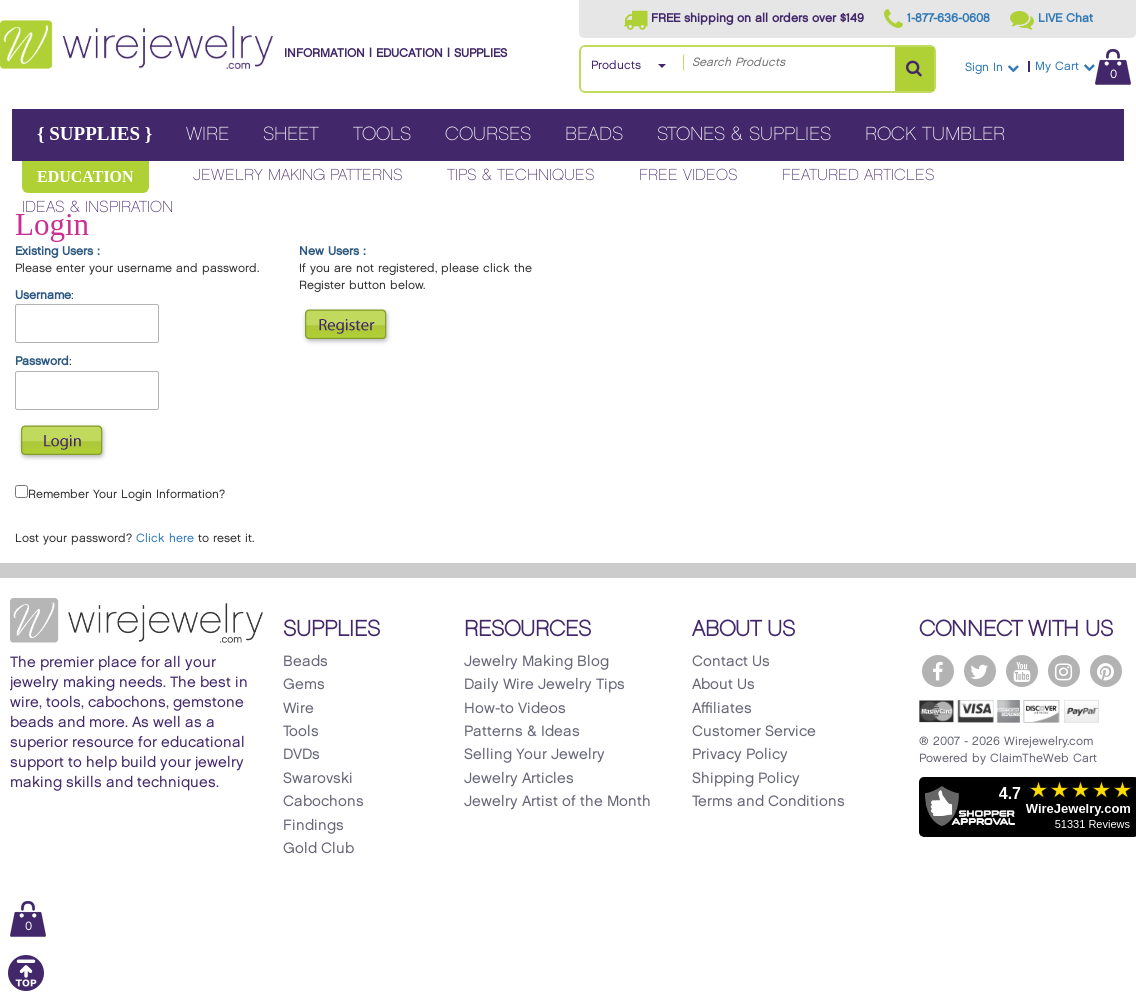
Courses (488, 134)
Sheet (291, 134)
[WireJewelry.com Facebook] (938, 671)
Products (616, 65)
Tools (382, 134)
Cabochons (323, 802)
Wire (207, 134)
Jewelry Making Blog (536, 662)
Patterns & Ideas (522, 732)
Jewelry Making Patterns (298, 175)
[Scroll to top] (26, 987)
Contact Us (731, 662)
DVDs (301, 755)
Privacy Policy (740, 755)
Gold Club (318, 849)
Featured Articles (858, 175)
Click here (165, 538)
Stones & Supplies (744, 134)
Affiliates (722, 709)
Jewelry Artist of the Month (557, 802)
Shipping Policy (746, 779)
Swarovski (318, 779)
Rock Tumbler (935, 134)
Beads (594, 134)
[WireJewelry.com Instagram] (1064, 671)
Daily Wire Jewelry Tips (544, 685)
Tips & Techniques (521, 175)
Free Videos (688, 175)
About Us (723, 685)
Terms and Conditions (768, 802)
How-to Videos (515, 709)
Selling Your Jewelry (534, 755)
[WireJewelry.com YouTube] (1022, 671)
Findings (313, 826)
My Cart (1083, 66)
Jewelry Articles (519, 779)
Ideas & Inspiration (97, 207)
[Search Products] (914, 69)
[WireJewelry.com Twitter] (980, 671)
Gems (304, 685)
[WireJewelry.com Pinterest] (1106, 671)
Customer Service (754, 732)
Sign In (992, 67)
